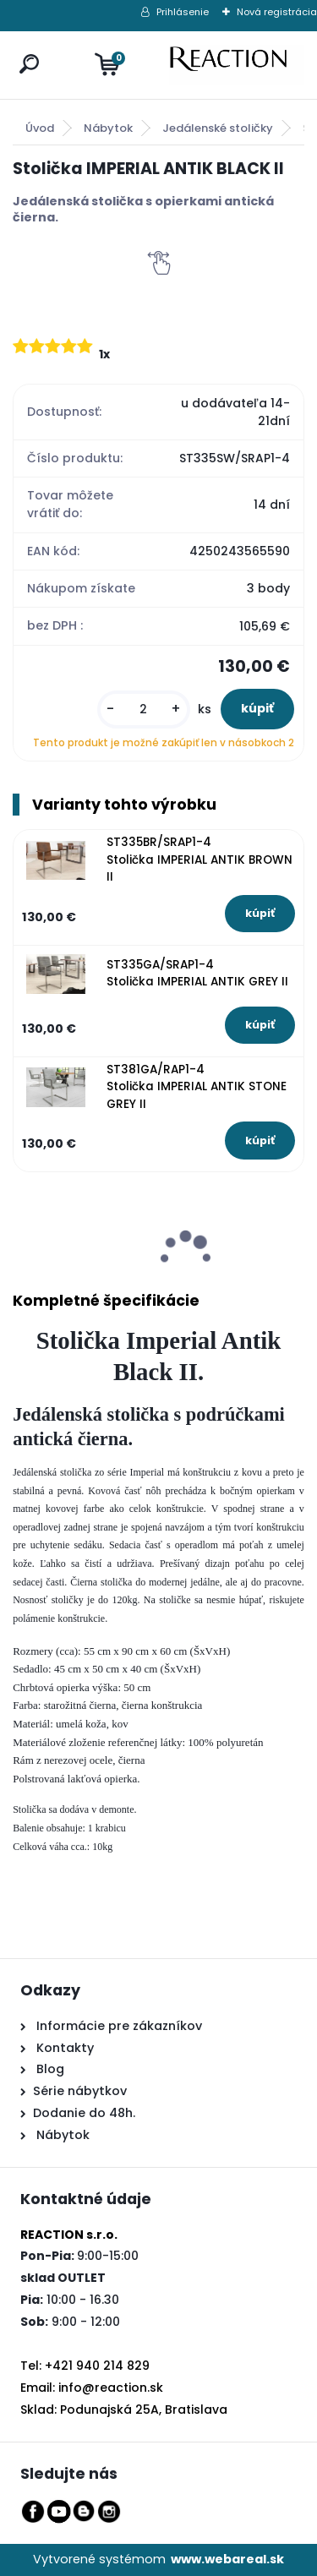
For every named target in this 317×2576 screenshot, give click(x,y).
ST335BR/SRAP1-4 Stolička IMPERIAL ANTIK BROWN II (199, 859)
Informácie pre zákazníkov (117, 2025)
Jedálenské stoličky (217, 128)
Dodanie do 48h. (84, 2112)
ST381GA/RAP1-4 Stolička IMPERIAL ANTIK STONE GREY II (197, 1087)
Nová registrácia (277, 12)
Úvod (39, 128)
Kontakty (65, 2047)
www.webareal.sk (227, 2559)
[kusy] (143, 709)
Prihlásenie (182, 12)
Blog (48, 2068)
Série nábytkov (80, 2090)
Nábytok (108, 128)
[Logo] (236, 65)
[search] (25, 47)
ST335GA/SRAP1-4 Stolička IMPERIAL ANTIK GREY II (197, 973)
